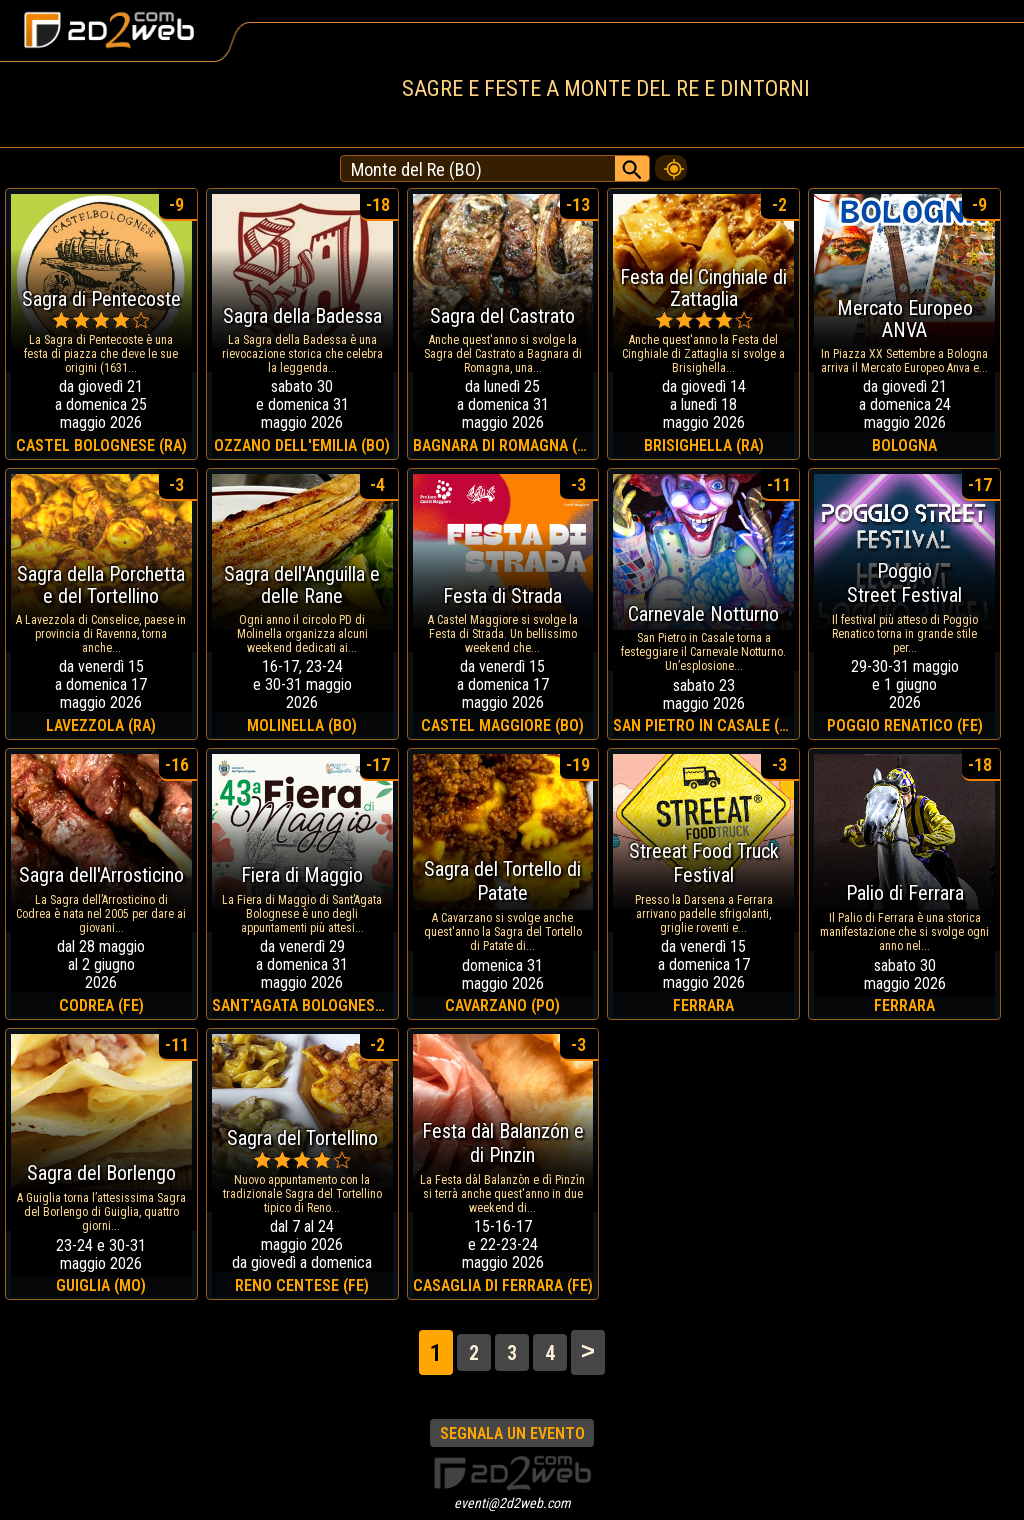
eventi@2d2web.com (512, 1503)
